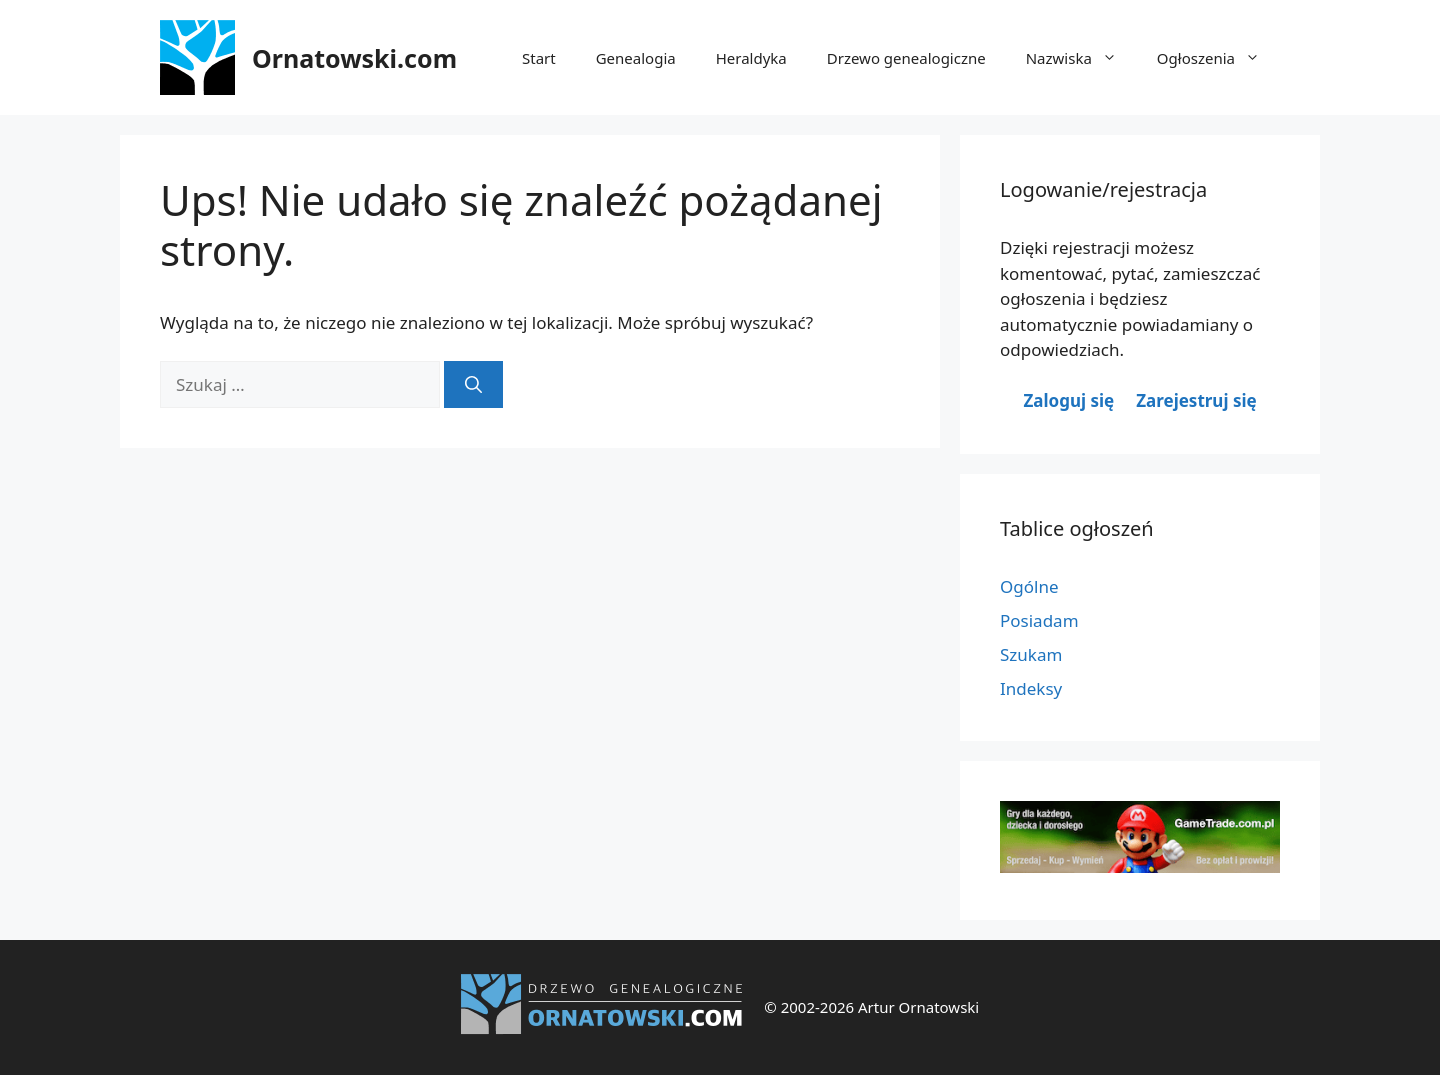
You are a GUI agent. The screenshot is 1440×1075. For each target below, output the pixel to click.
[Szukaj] (473, 385)
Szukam (1031, 654)
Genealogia (636, 58)
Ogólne (1029, 586)
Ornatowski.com (354, 58)
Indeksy (1031, 688)
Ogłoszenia (1218, 58)
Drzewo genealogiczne (906, 58)
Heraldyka (751, 58)
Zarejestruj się (1196, 400)
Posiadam (1039, 620)
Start (539, 58)
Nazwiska (1081, 58)
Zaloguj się (1068, 400)
